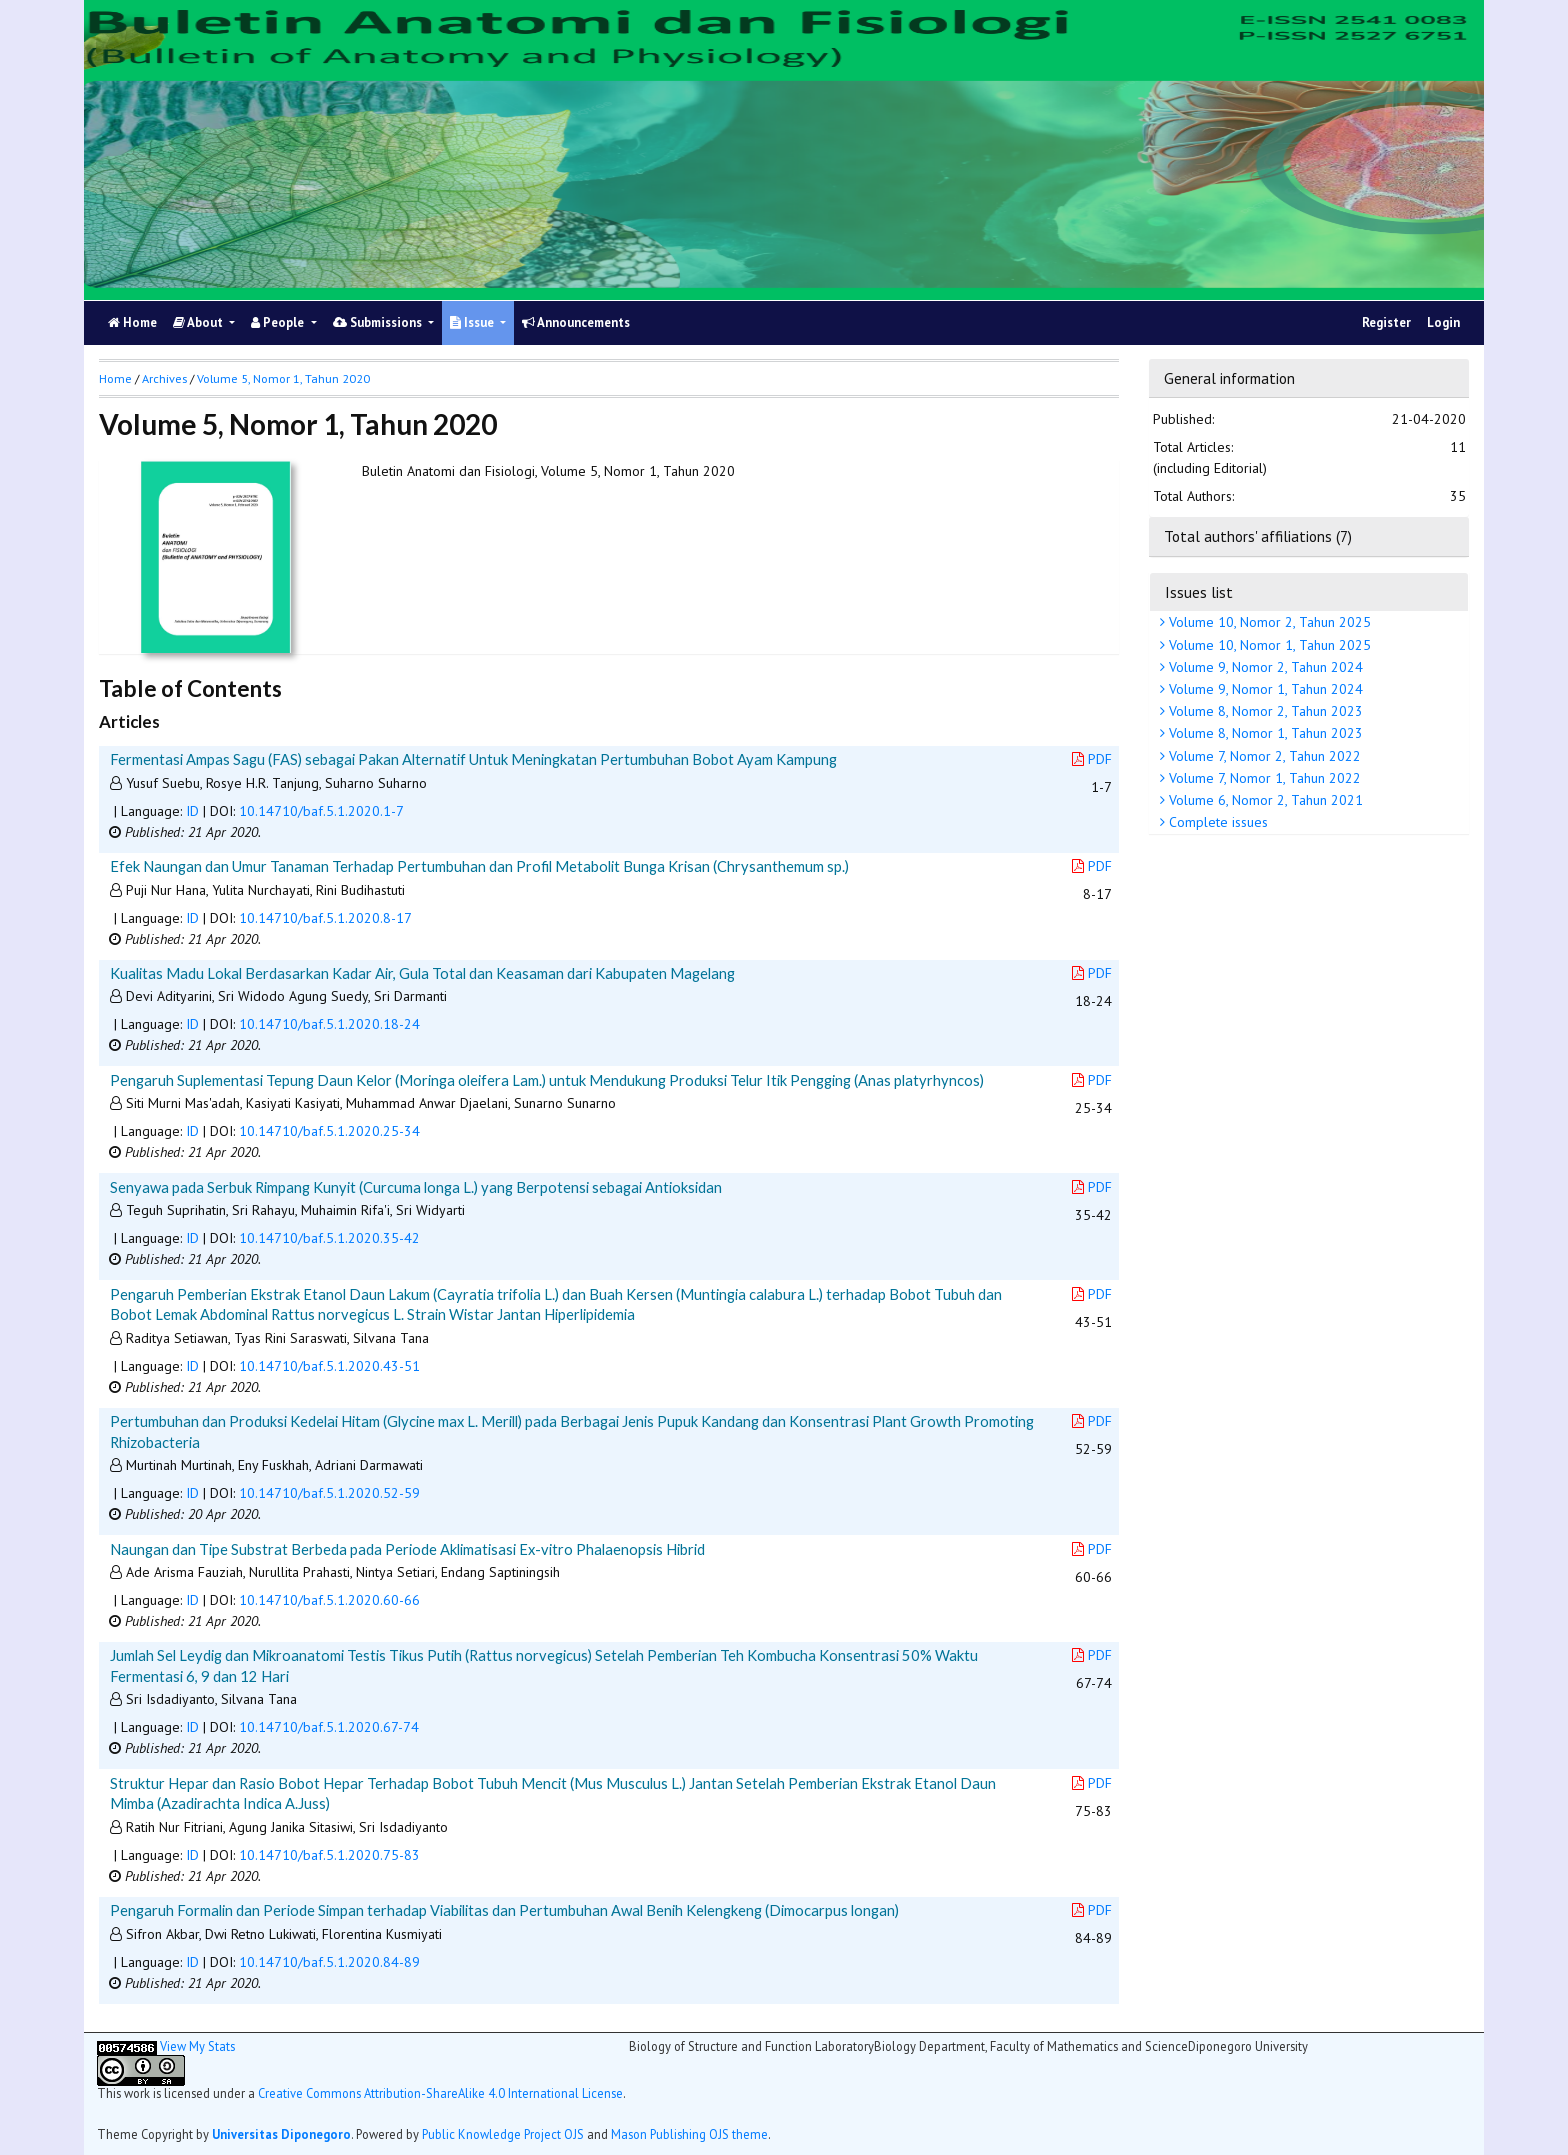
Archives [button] (164, 378)
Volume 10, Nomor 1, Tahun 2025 (1268, 645)
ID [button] (192, 811)
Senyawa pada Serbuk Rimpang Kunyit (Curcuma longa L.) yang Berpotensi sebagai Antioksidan (416, 1187)
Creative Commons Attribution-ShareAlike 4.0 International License (440, 2093)
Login (1443, 322)
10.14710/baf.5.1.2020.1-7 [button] (321, 811)
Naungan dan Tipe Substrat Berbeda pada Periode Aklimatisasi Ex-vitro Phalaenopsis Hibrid (407, 1549)
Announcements (576, 322)
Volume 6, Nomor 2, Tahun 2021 (1264, 800)
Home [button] (115, 378)
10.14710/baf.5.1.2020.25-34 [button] (329, 1131)
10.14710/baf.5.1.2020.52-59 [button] (329, 1493)
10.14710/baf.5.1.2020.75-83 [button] (329, 1855)
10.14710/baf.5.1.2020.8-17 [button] (325, 918)
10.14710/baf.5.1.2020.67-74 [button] (329, 1727)
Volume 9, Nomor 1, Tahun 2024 (1264, 689)
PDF (1092, 759)
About (199, 322)
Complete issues (1216, 822)
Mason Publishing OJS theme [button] (689, 2134)
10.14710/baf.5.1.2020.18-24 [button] (329, 1024)
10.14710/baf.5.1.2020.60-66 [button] (329, 1600)
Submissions (379, 322)
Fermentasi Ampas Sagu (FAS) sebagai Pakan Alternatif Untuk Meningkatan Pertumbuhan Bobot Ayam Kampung (473, 759)
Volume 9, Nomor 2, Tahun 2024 (1264, 667)
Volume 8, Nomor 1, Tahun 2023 (1264, 733)
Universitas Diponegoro (281, 2134)
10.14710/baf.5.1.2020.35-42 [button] (329, 1238)
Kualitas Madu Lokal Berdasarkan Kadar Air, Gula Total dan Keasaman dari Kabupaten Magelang (422, 973)
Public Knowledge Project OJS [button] (503, 2134)
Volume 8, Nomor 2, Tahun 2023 (1264, 711)
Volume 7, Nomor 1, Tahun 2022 (1263, 778)
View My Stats (197, 2046)
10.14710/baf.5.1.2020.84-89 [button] (329, 1962)
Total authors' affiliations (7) (1258, 536)
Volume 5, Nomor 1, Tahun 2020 (283, 378)
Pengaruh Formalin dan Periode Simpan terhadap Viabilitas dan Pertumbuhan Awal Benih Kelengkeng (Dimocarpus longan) (504, 1910)
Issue (473, 322)
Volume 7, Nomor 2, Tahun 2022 (1263, 756)
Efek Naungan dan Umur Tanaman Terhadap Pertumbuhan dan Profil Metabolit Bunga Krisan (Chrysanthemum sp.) (479, 866)
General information (1229, 378)
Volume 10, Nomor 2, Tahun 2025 (1268, 622)
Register (1386, 322)
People (279, 322)
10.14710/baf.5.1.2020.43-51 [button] (329, 1366)
